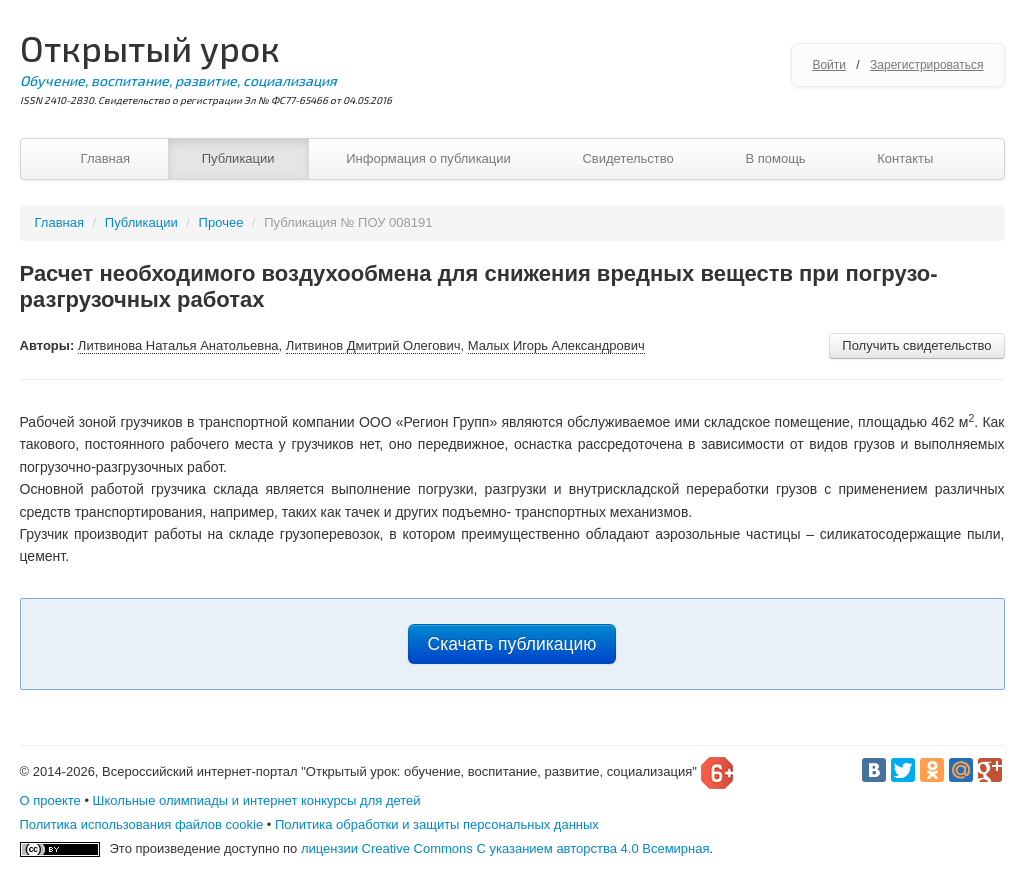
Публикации (238, 158)
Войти (829, 65)
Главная (105, 158)
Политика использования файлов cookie (142, 824)
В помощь (775, 158)
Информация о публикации (428, 158)
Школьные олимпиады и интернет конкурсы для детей (257, 800)
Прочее (221, 222)
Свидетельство (627, 158)
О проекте (50, 800)
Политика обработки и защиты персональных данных (437, 824)
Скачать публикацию (512, 644)
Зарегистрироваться (926, 65)
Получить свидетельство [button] (916, 345)
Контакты (905, 158)
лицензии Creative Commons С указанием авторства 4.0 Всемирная (505, 848)
